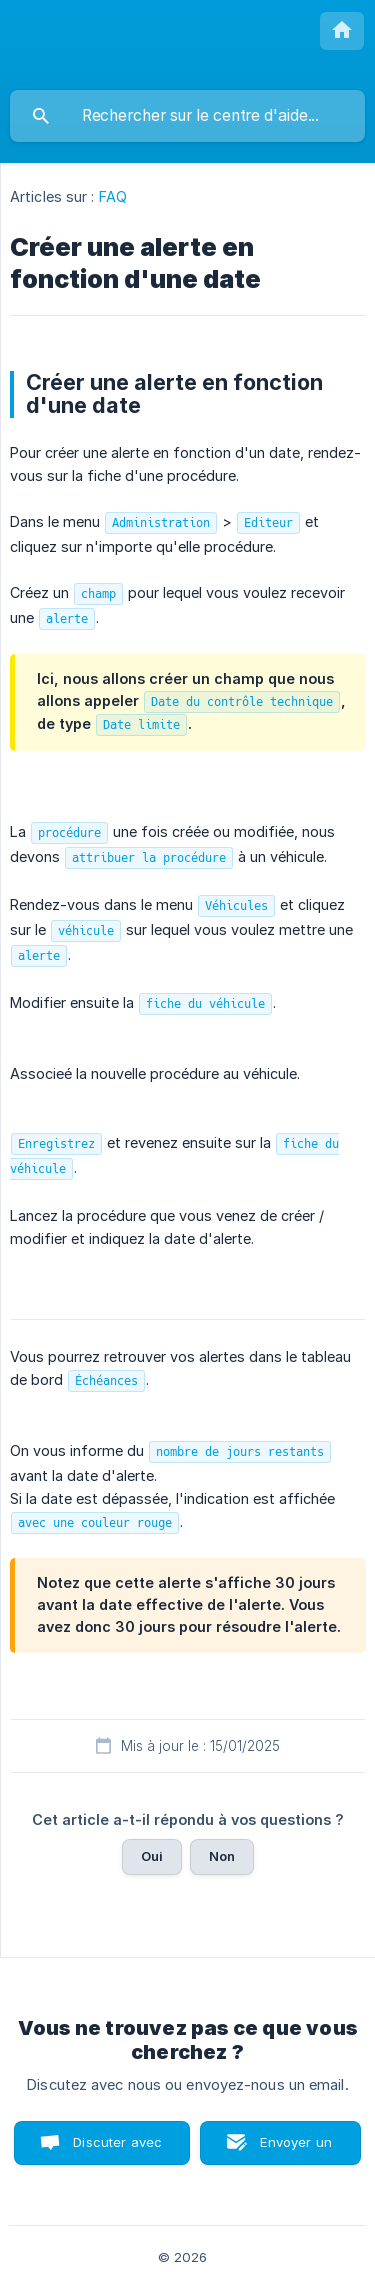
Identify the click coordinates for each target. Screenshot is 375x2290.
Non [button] (222, 1856)
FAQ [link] (113, 196)
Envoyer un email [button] (296, 2149)
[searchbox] (187, 116)
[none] (342, 31)
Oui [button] (152, 1856)
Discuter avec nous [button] (117, 2149)
